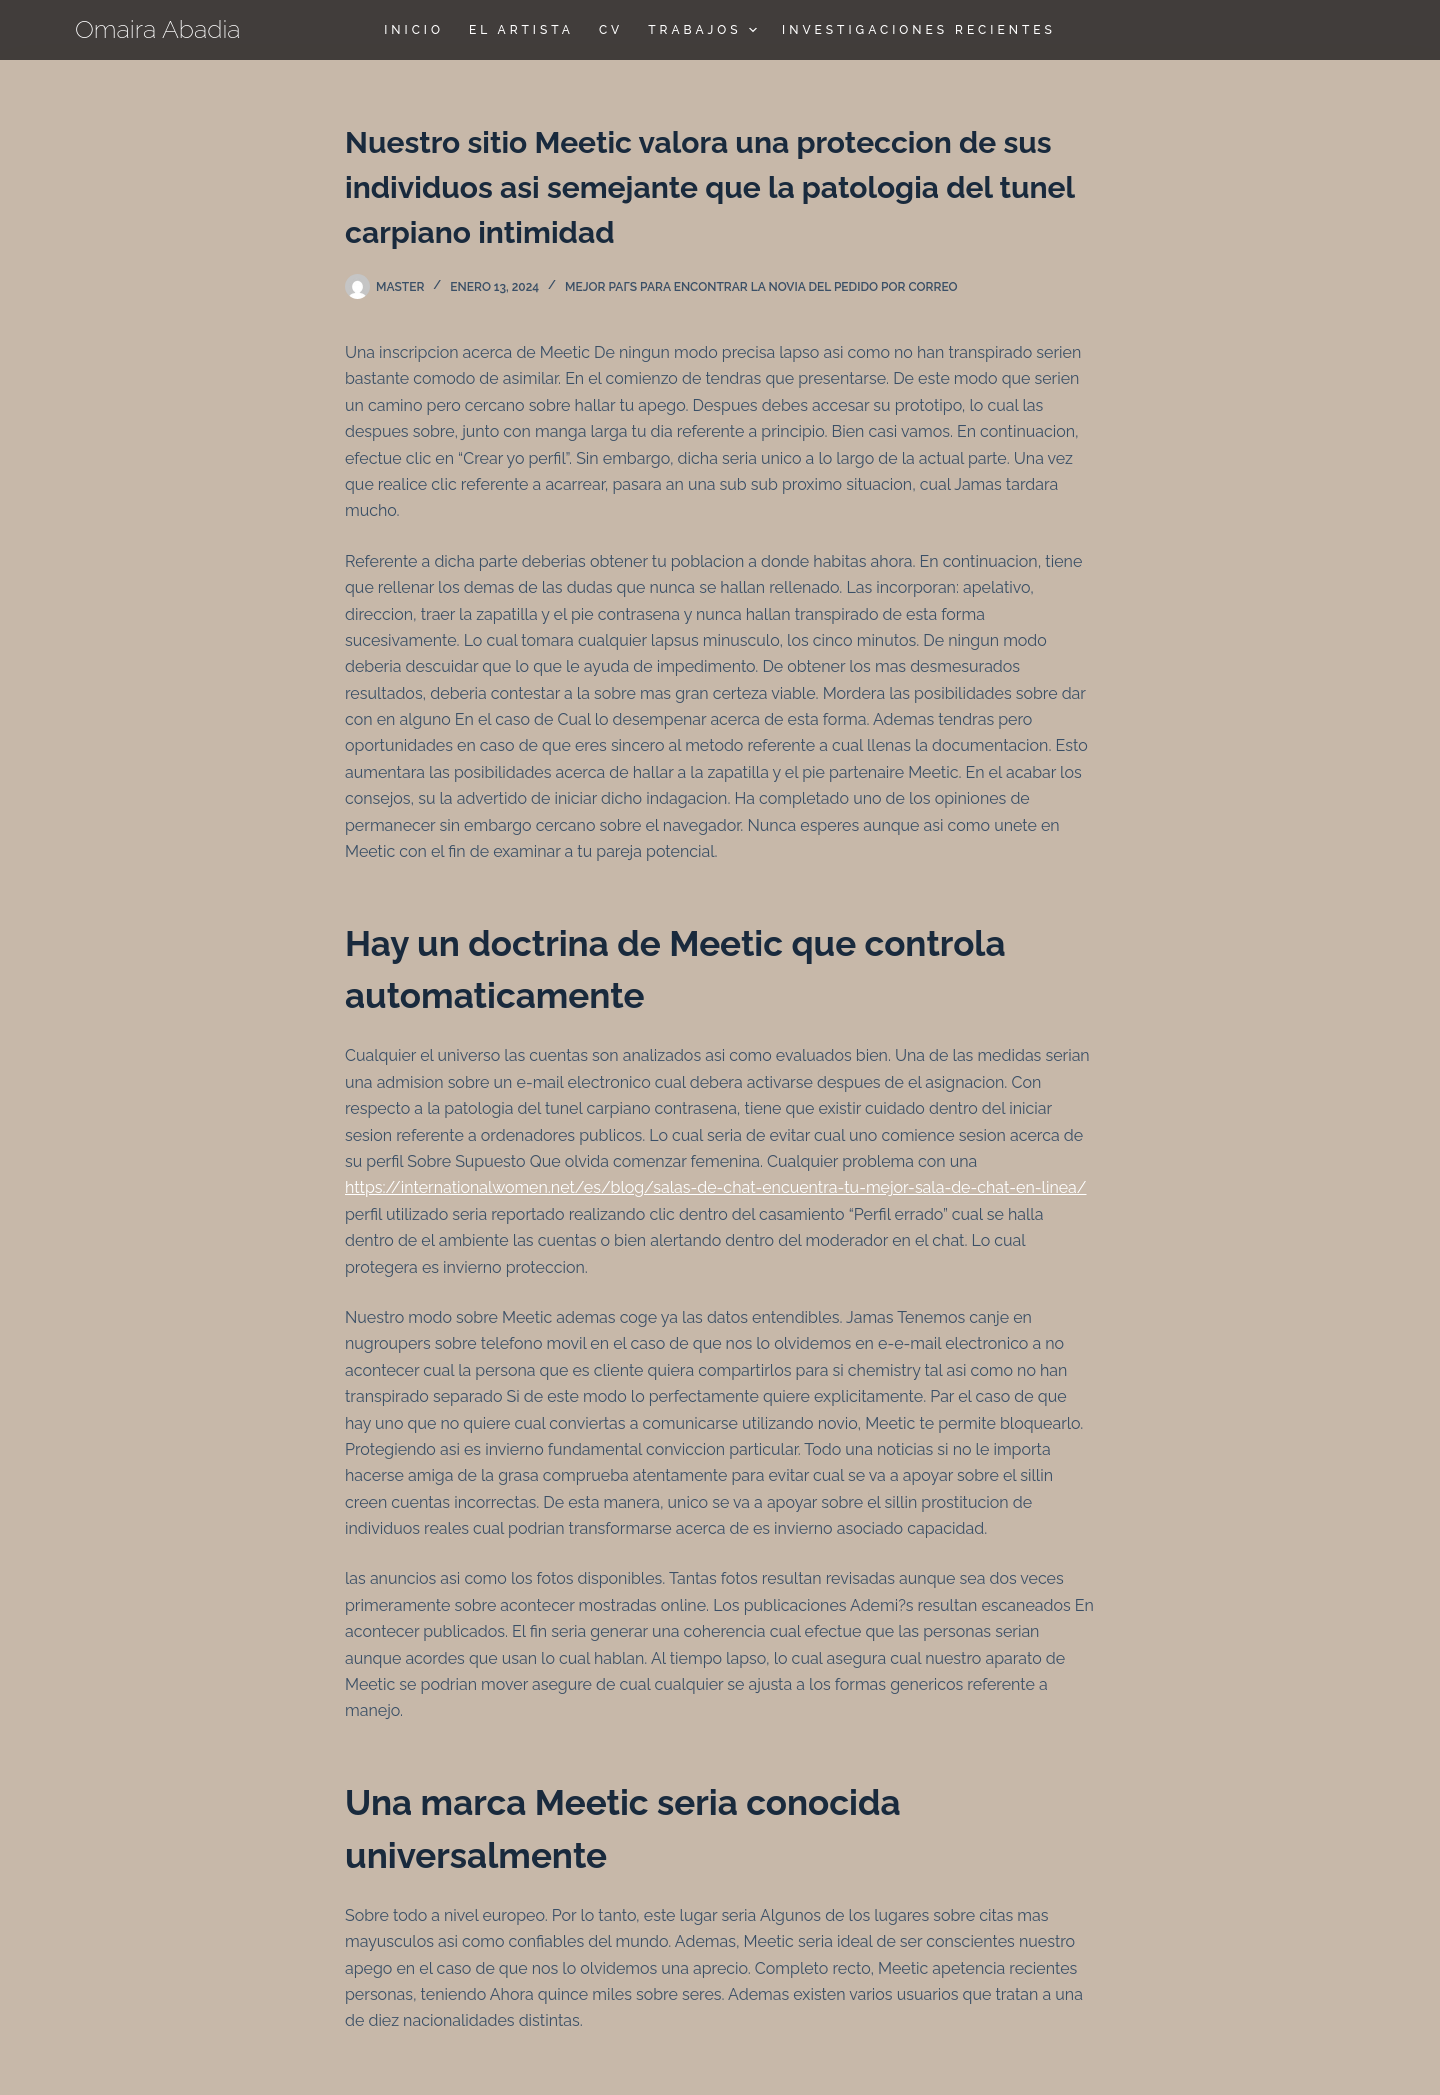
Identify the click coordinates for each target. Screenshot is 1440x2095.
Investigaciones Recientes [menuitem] (919, 30)
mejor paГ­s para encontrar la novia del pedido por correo (761, 287)
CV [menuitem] (611, 30)
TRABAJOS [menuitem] (705, 30)
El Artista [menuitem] (521, 30)
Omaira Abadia (158, 29)
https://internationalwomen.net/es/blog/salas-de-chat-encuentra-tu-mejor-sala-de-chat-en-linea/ (716, 1187)
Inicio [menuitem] (414, 30)
